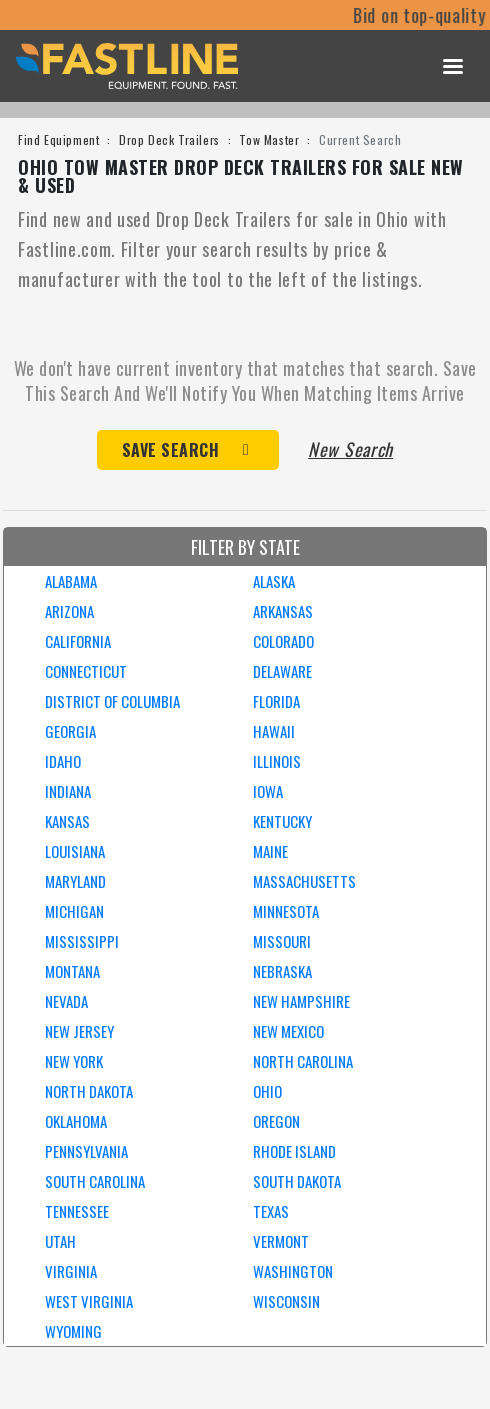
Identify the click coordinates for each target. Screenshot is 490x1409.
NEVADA (66, 1001)
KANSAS (67, 821)
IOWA (268, 791)
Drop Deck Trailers (169, 139)
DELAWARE (282, 671)
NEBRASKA (282, 971)
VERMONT (281, 1241)
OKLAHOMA (76, 1121)
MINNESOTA (286, 911)
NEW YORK (74, 1061)
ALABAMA (71, 581)
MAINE (270, 851)
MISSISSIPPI (82, 941)
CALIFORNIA (78, 641)
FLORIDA (276, 701)
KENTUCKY (282, 821)
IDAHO (63, 761)
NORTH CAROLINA (303, 1061)
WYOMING (73, 1331)
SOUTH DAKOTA (297, 1181)
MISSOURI (282, 941)
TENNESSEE (77, 1211)
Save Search (171, 450)
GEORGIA (70, 731)
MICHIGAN (74, 911)
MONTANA (72, 971)
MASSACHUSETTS (304, 881)
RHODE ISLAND (294, 1151)
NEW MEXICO (288, 1031)
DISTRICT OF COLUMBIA (112, 701)
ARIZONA (69, 611)
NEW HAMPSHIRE (301, 1001)
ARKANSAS (283, 611)
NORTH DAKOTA (89, 1091)
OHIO (267, 1091)
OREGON (276, 1121)
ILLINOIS (277, 761)
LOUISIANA (75, 851)
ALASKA (274, 581)
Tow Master (269, 139)
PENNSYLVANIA (86, 1151)
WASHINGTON (293, 1271)
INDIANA (68, 791)
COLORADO (283, 641)
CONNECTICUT (86, 671)
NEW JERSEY (79, 1031)
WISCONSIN (286, 1301)
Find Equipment (58, 139)
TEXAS (271, 1211)
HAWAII (274, 731)
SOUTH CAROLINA (95, 1181)
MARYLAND (75, 881)
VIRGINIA (71, 1271)
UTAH (60, 1241)
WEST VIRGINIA (89, 1301)
